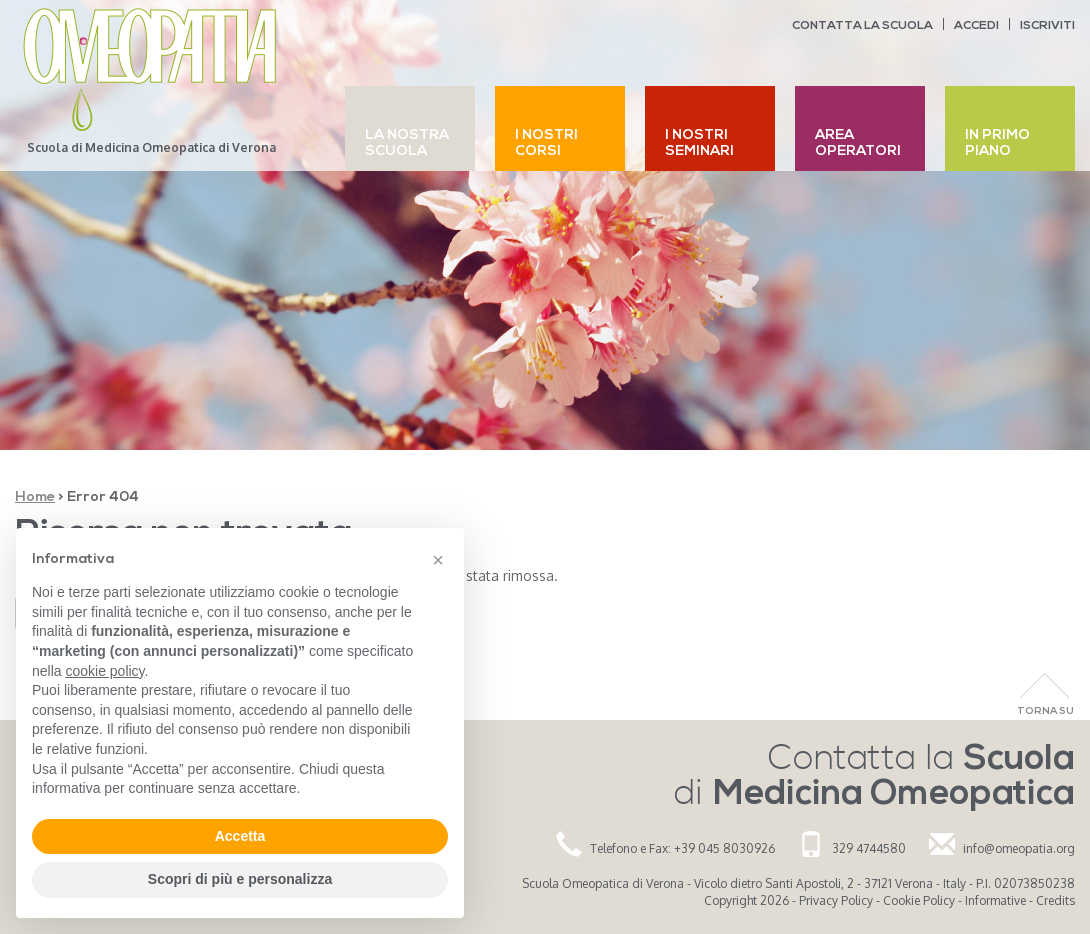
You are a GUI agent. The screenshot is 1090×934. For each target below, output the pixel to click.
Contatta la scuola (862, 26)
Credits (1055, 900)
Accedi (976, 26)
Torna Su (1045, 711)
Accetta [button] (240, 836)
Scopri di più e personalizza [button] (240, 879)
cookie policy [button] (104, 671)
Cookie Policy (919, 900)
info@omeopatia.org (1019, 848)
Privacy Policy (836, 900)
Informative (995, 900)
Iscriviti (1047, 26)
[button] (438, 560)
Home (35, 497)
